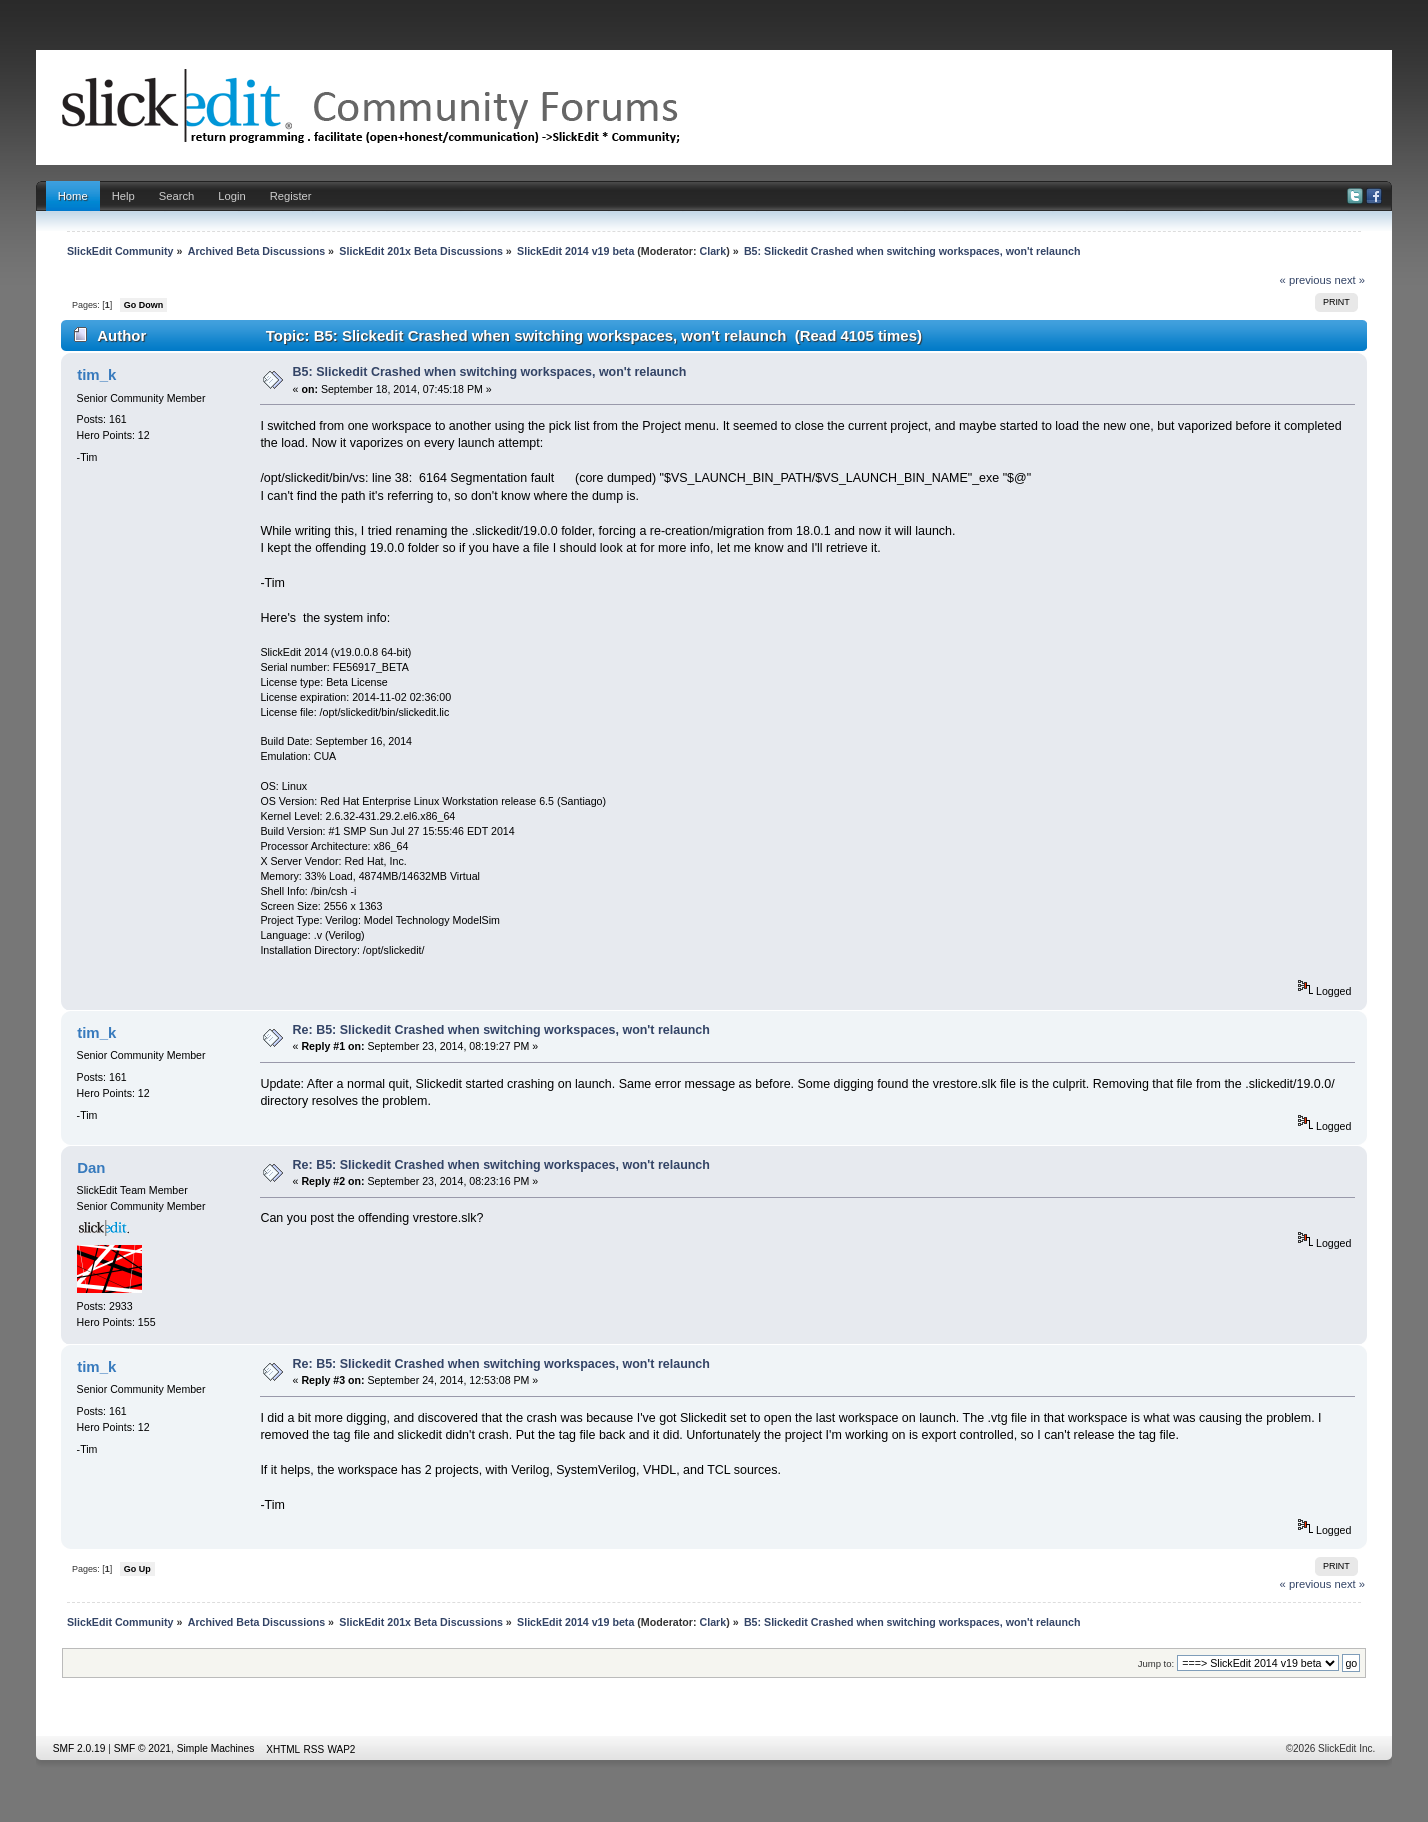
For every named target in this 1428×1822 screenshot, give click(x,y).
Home (73, 196)
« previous (1306, 280)
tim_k (96, 374)
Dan (91, 1167)
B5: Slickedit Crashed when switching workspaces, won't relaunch (490, 372)
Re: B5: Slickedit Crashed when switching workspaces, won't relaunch (501, 1030)
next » (1350, 280)
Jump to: (1156, 1663)
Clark (712, 251)
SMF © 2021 (142, 1748)
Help (123, 196)
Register (291, 196)
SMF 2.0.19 (79, 1748)
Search (177, 196)
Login (231, 196)
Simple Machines (216, 1748)
